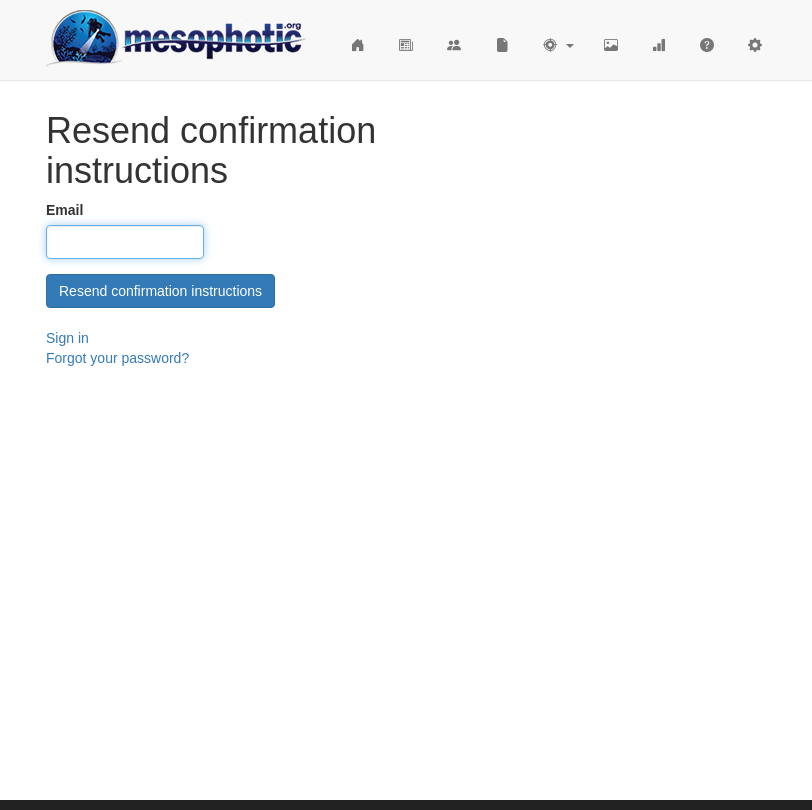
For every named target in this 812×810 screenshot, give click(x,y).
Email (64, 210)
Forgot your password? (117, 358)
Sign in (67, 338)
